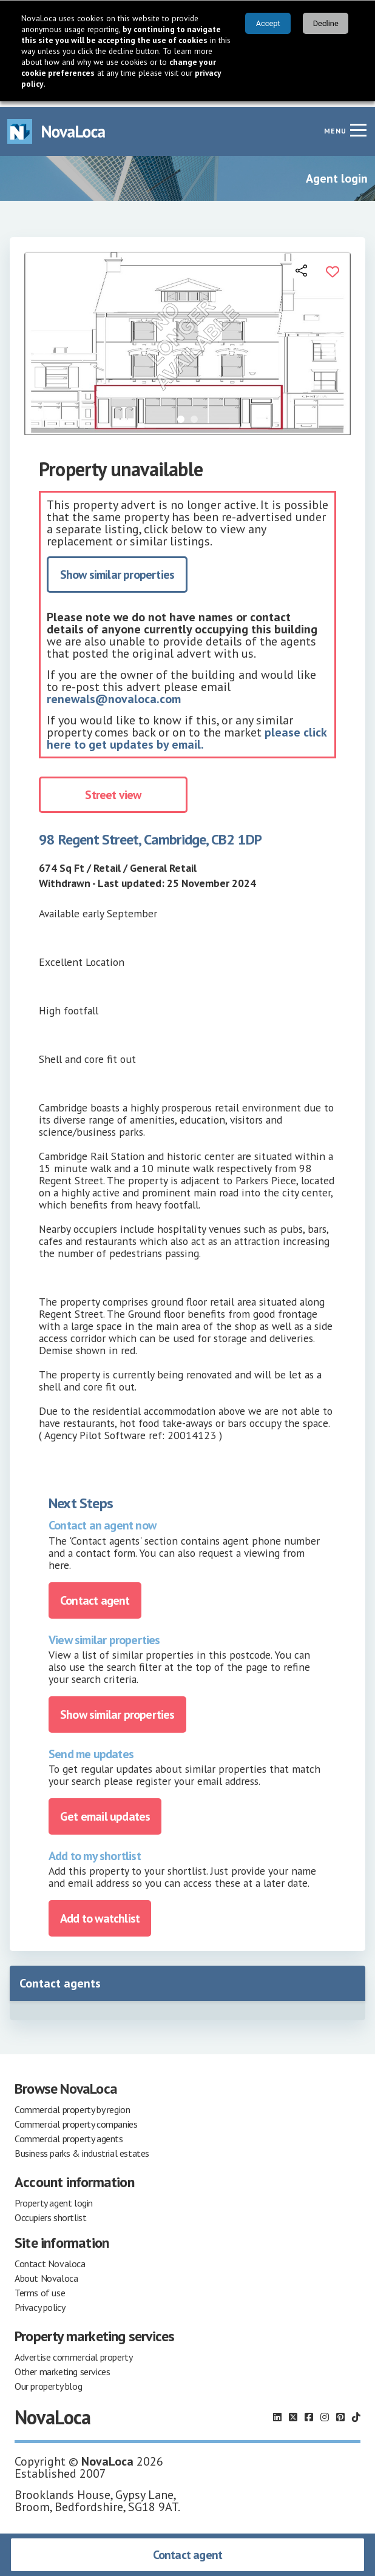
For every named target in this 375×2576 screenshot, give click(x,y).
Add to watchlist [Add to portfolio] (100, 1913)
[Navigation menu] (358, 124)
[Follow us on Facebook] (309, 2411)
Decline (326, 23)
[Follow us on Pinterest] (340, 2411)
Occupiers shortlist (50, 2212)
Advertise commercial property (73, 2351)
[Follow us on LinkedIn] (277, 2411)
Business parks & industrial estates (82, 2148)
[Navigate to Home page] (56, 126)
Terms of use (40, 2287)
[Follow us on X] (293, 2411)
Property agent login (54, 2197)
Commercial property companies (76, 2118)
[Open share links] (302, 264)
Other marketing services (62, 2366)
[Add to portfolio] (332, 264)
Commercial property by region (72, 2104)
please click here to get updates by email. (186, 733)
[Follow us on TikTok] (356, 2411)
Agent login (337, 173)
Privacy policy (40, 2302)
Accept (268, 23)
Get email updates (105, 1811)
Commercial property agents (69, 2133)
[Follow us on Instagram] (324, 2411)
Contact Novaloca (50, 2258)
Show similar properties (117, 570)
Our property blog (48, 2381)
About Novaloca (46, 2273)
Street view (113, 790)
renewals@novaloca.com (114, 694)
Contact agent (188, 2555)
